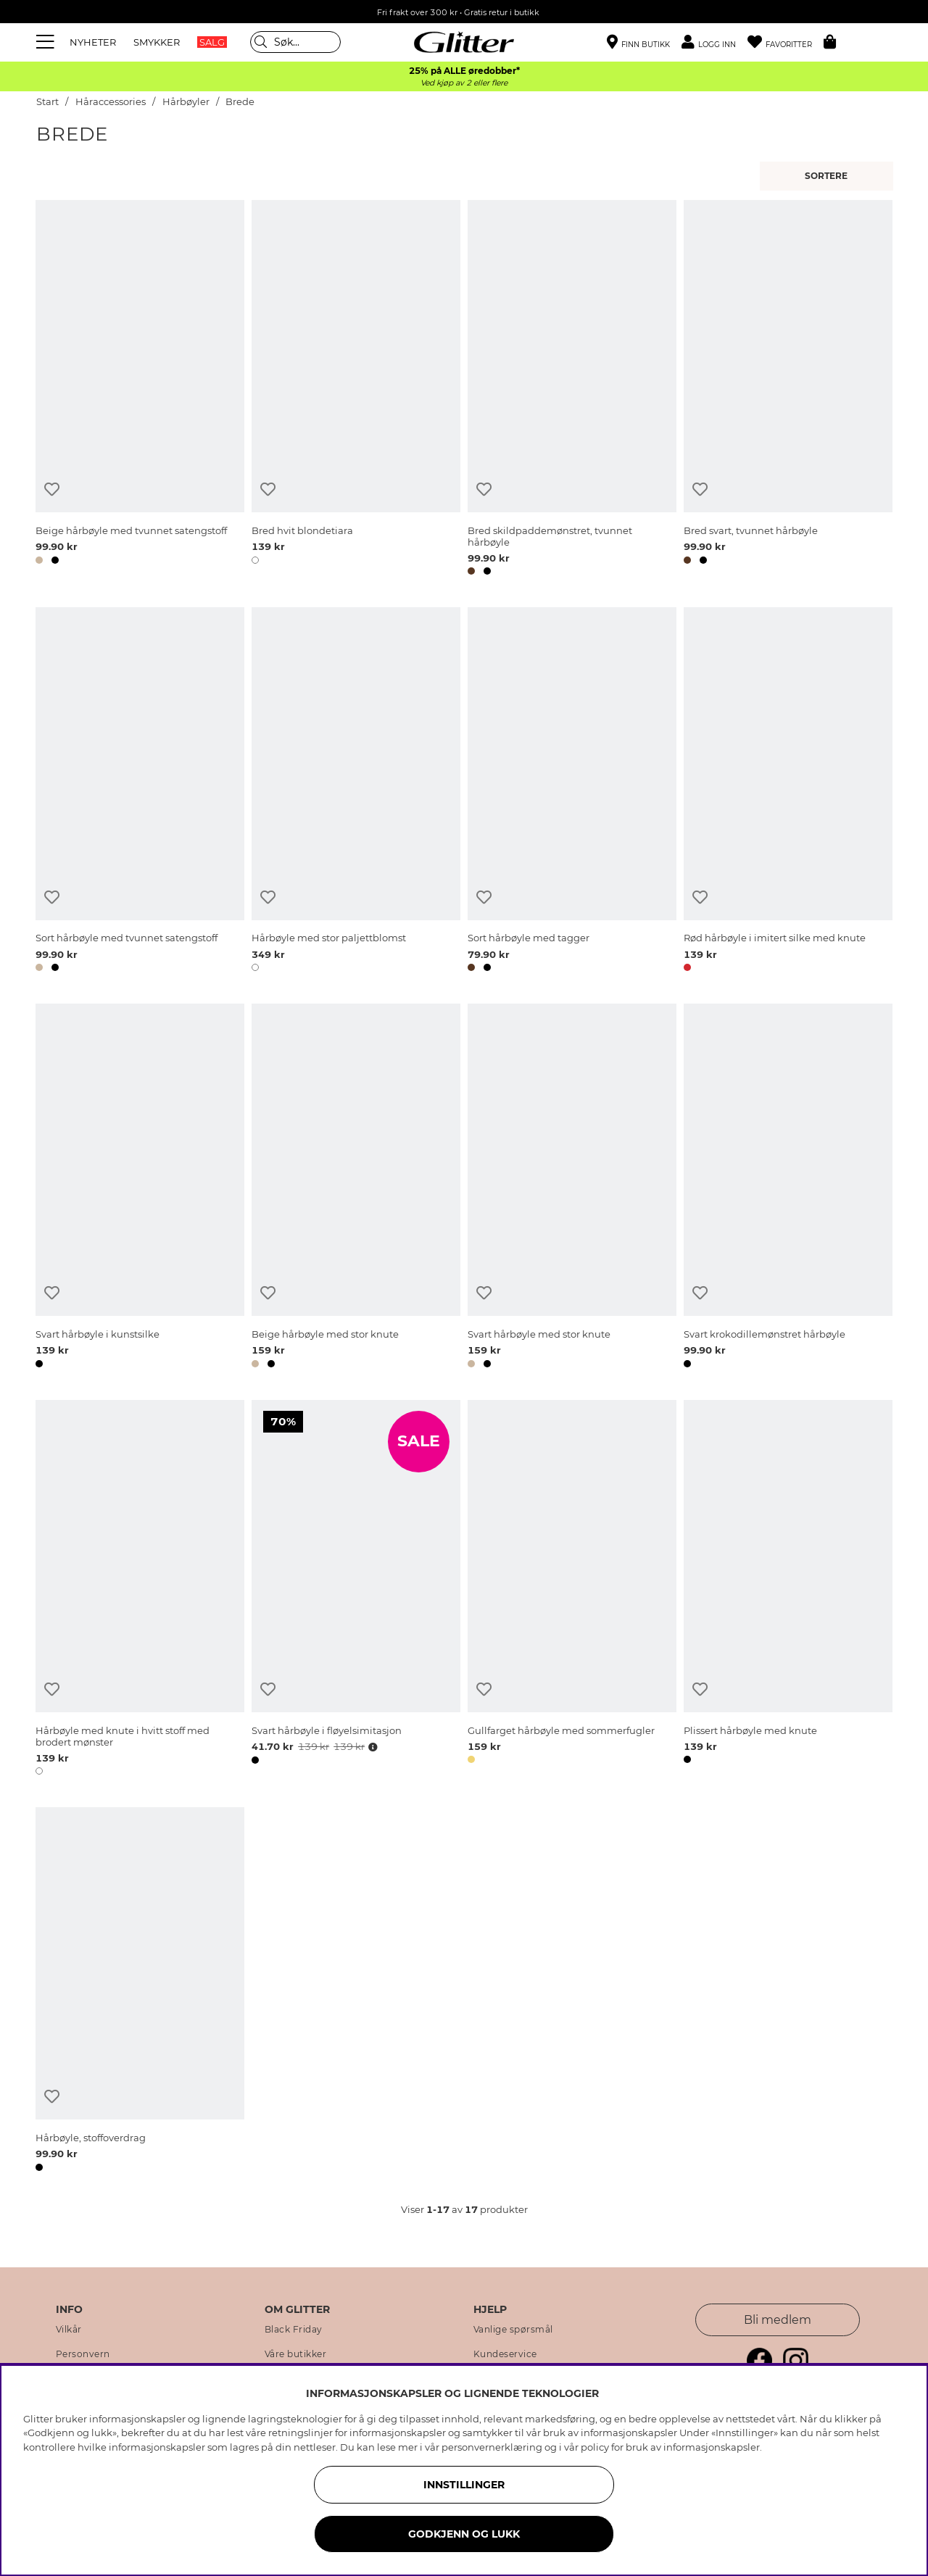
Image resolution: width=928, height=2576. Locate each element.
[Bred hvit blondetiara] (356, 390)
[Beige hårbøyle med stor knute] (356, 1188)
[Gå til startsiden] (464, 42)
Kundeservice (505, 2354)
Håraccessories (110, 101)
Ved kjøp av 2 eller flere (464, 83)
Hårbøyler (186, 101)
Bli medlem (777, 2320)
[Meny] (47, 42)
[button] (714, 42)
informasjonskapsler (711, 2447)
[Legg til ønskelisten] (52, 489)
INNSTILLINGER (464, 2484)
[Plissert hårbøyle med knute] (788, 1590)
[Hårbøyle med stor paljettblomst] (356, 792)
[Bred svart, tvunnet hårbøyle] (788, 390)
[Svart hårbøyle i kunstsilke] (140, 1188)
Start (47, 101)
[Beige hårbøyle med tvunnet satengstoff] (140, 390)
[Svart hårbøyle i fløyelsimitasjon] (356, 1590)
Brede (239, 101)
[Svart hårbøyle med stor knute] (572, 1188)
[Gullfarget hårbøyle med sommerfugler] (572, 1590)
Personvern (83, 2354)
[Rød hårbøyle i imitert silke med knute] (788, 792)
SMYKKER (156, 42)
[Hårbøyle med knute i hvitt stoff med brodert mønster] (140, 1590)
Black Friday (294, 2330)
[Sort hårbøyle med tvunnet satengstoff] (140, 792)
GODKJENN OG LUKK (464, 2533)
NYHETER (93, 42)
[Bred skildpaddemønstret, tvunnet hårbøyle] (572, 390)
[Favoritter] (785, 42)
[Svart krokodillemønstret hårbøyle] (788, 1188)
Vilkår (69, 2330)
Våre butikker (296, 2354)
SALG (212, 42)
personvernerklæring (492, 2447)
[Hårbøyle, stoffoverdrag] (140, 1992)
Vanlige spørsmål (513, 2330)
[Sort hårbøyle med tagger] (572, 792)
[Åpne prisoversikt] (371, 1747)
